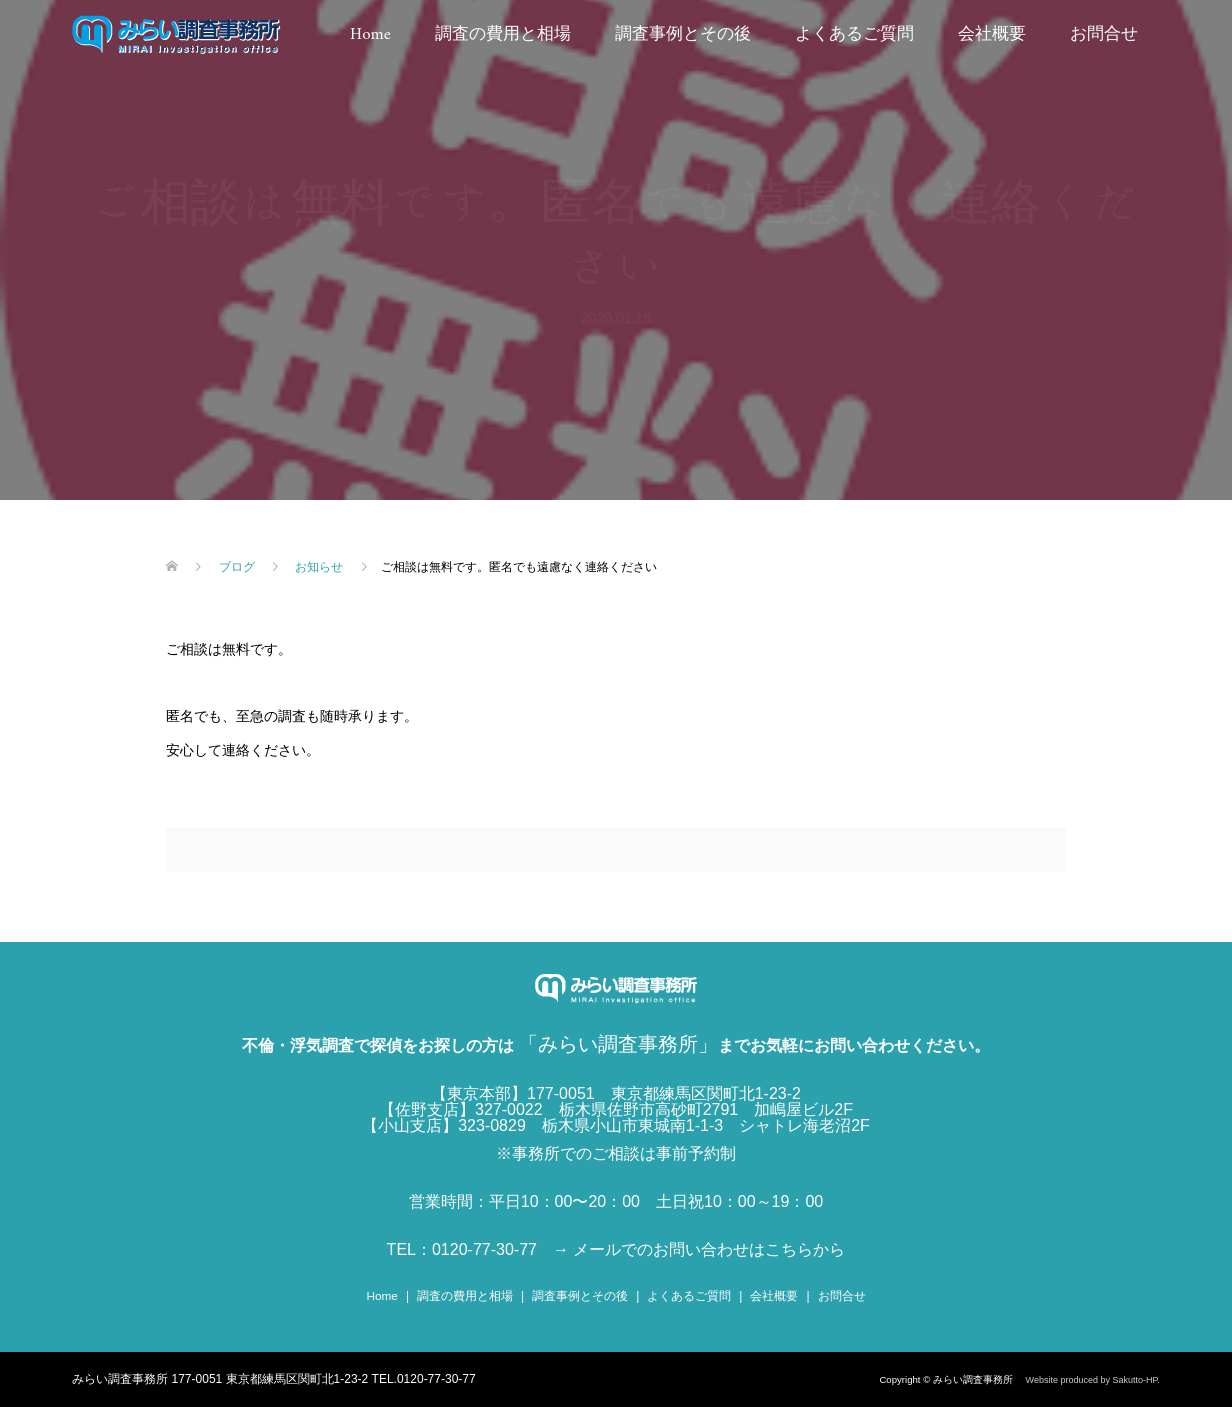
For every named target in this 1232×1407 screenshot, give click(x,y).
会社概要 (992, 35)
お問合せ (1104, 35)
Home (370, 35)
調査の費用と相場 (503, 35)
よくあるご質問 (854, 35)
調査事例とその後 (683, 35)
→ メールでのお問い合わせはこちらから (699, 1249)
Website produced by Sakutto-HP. (1093, 1380)
